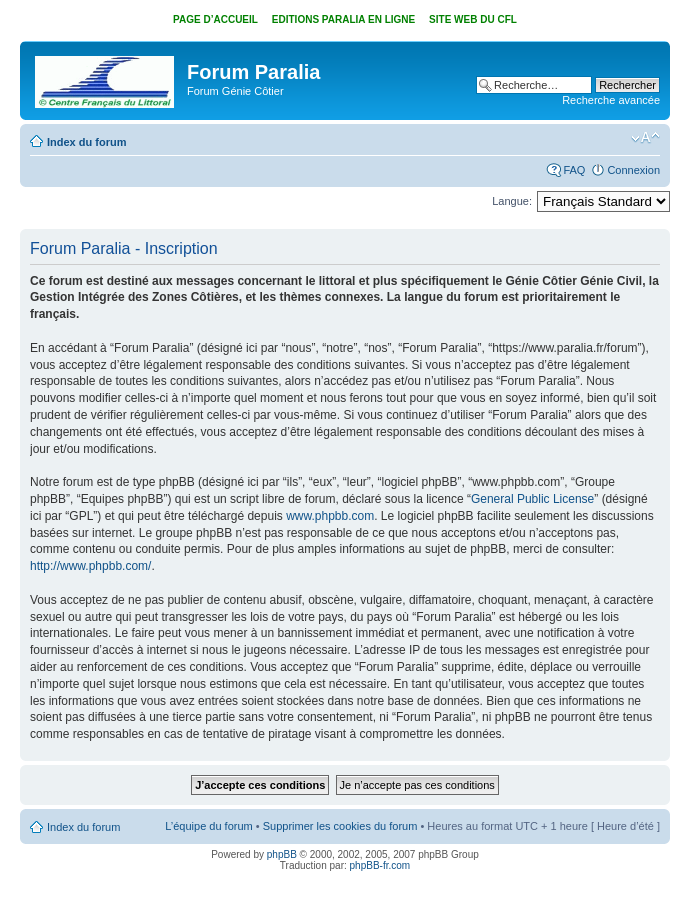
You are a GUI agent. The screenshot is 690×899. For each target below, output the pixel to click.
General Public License (532, 499)
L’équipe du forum (208, 826)
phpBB (282, 854)
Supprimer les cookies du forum (340, 826)
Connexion (633, 170)
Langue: (512, 201)
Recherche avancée (611, 100)
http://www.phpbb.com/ (90, 566)
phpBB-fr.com (380, 865)
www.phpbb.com (330, 516)
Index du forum (86, 142)
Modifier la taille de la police (645, 138)
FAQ (574, 170)
